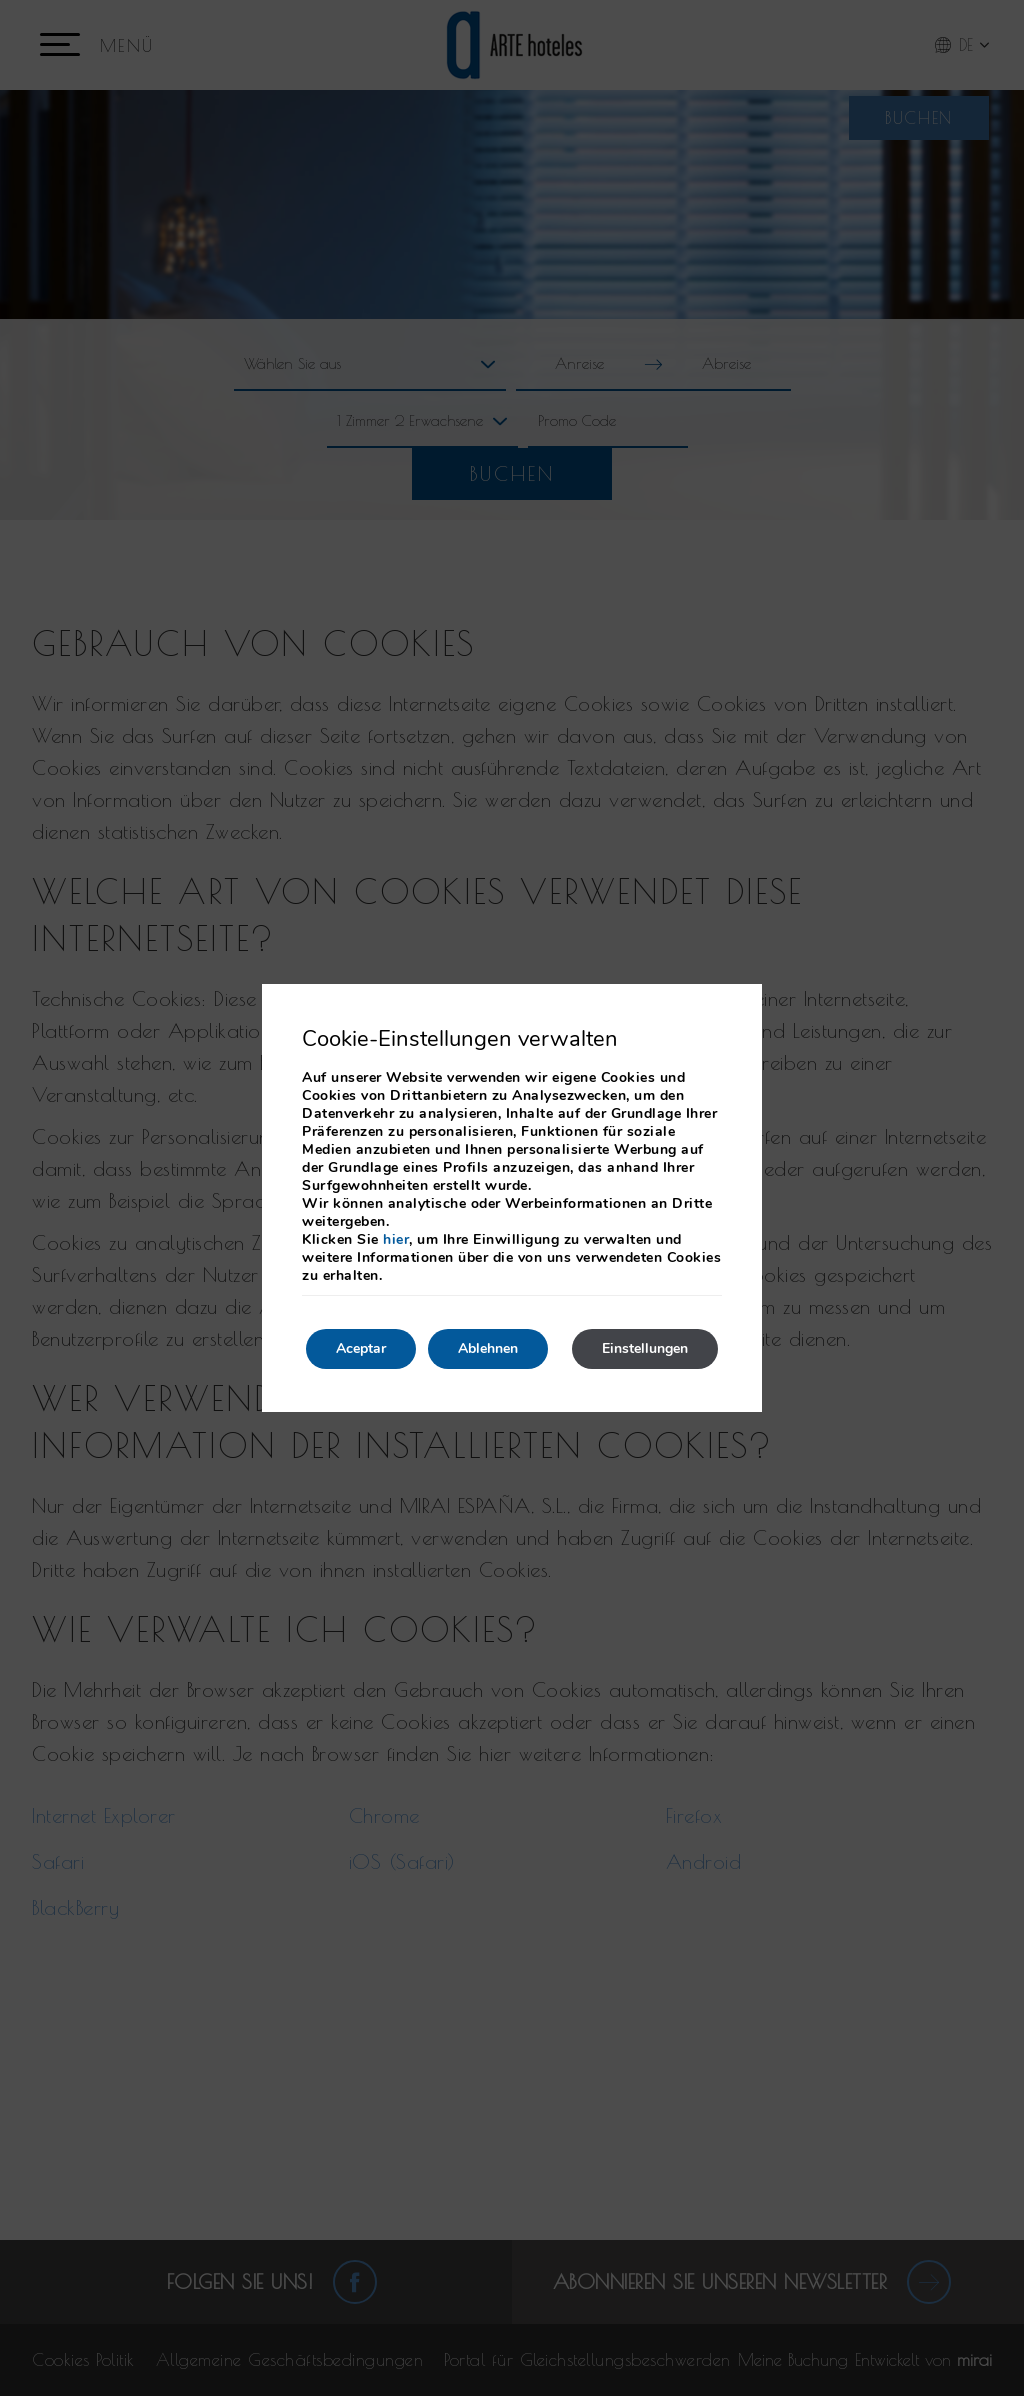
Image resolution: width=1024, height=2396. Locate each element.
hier (396, 1239)
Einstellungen (645, 1348)
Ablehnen (488, 1348)
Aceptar (361, 1348)
